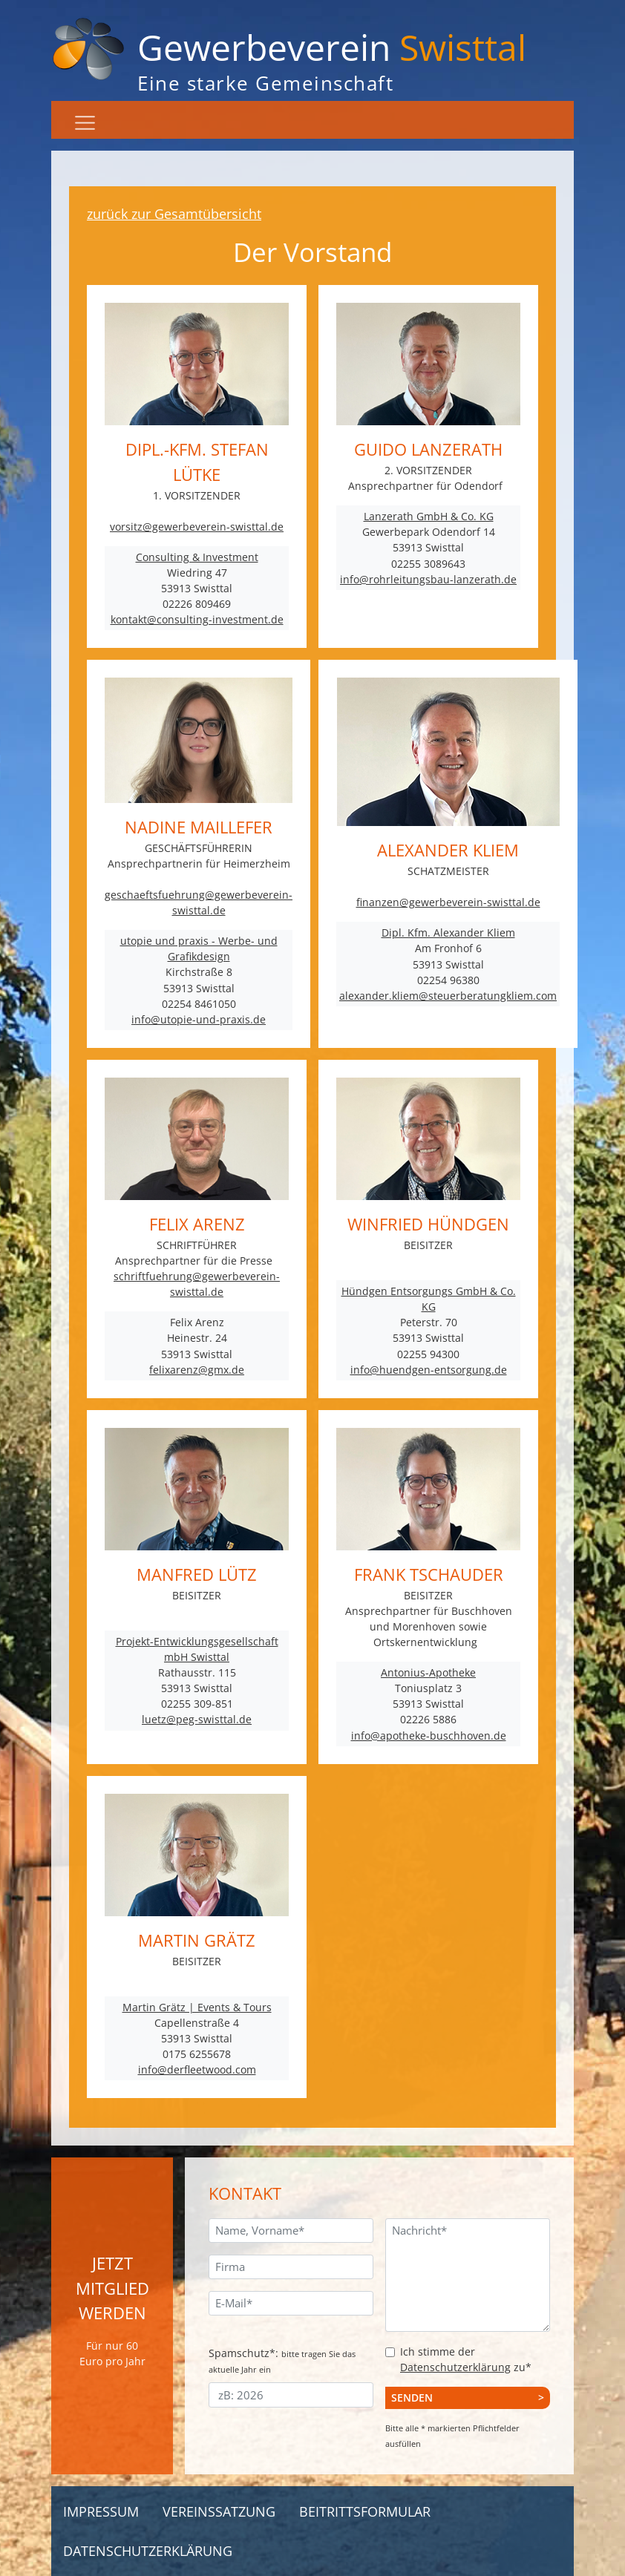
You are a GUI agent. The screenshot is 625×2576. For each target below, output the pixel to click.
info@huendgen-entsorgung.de (428, 1370)
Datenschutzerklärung (455, 2367)
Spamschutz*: (282, 2360)
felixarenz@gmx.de (196, 1370)
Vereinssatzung (219, 2511)
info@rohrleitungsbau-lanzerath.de (428, 579)
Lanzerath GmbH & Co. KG (429, 516)
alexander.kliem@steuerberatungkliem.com (448, 996)
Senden (412, 2397)
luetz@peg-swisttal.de (197, 1719)
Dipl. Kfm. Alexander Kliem (448, 932)
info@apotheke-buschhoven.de (428, 1735)
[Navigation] (85, 123)
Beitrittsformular (365, 2511)
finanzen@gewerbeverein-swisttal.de (448, 902)
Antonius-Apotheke (428, 1672)
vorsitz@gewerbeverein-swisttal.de (197, 527)
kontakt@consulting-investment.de (197, 619)
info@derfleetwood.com (197, 2069)
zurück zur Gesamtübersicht (174, 214)
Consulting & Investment (197, 557)
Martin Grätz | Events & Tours (197, 2007)
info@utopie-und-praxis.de (198, 1019)
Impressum (101, 2511)
